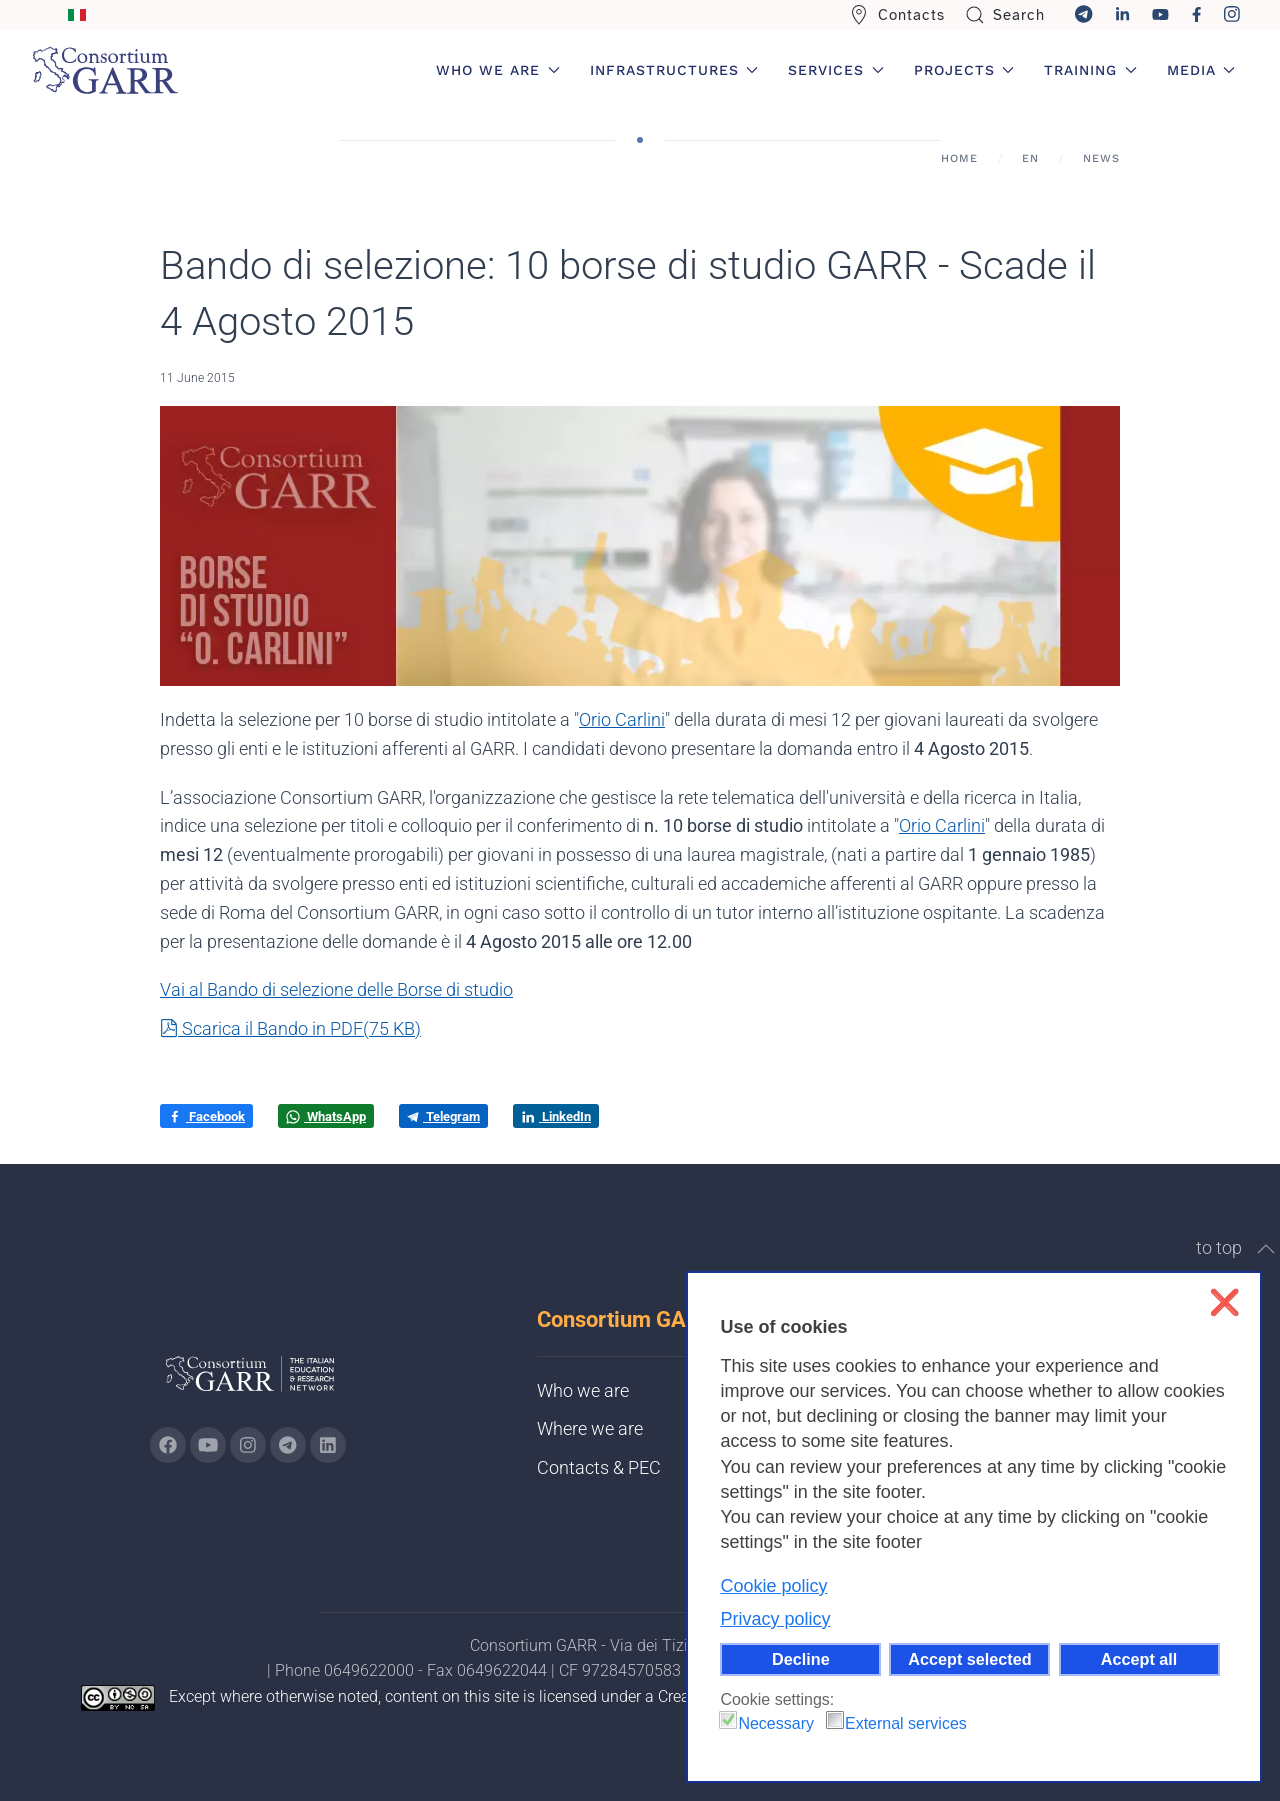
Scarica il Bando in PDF (290, 1028)
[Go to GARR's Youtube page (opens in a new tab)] (208, 1445)
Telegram (443, 1116)
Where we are (590, 1428)
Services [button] (836, 70)
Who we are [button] (498, 70)
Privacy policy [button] (775, 1619)
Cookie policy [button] (773, 1586)
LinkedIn (556, 1117)
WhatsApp (326, 1117)
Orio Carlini (622, 719)
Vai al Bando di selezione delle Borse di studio (336, 989)
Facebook (206, 1117)
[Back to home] (105, 70)
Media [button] (1201, 70)
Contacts (897, 15)
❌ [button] (1224, 1302)
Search (1005, 15)
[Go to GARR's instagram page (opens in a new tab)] (248, 1445)
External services (906, 1723)
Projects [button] (964, 70)
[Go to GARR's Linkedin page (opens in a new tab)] (328, 1445)
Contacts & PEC (599, 1467)
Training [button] (1090, 70)
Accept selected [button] (969, 1659)
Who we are (583, 1390)
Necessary (776, 1723)
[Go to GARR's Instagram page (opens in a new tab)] (168, 1445)
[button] (1266, 1249)
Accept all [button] (1139, 1659)
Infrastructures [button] (674, 70)
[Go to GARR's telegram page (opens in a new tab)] (288, 1445)
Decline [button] (801, 1659)
